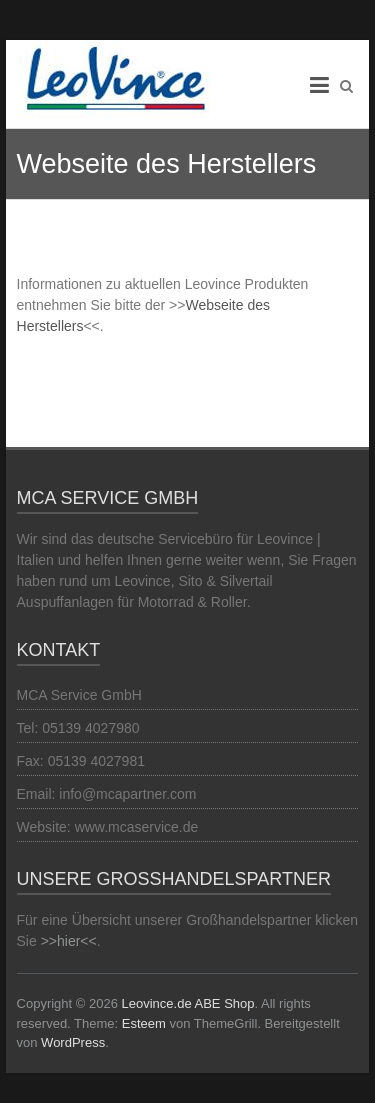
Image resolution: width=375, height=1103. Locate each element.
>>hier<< (69, 941)
